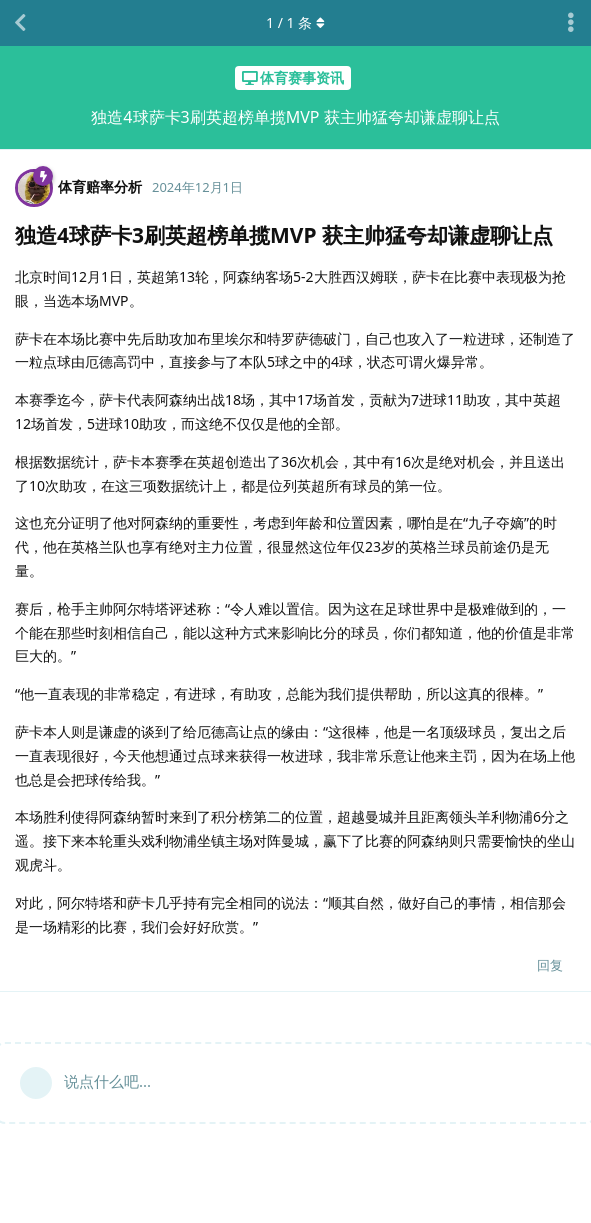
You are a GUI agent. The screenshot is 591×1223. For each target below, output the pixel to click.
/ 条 (295, 22)
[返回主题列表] (20, 23)
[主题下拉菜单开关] (571, 23)
